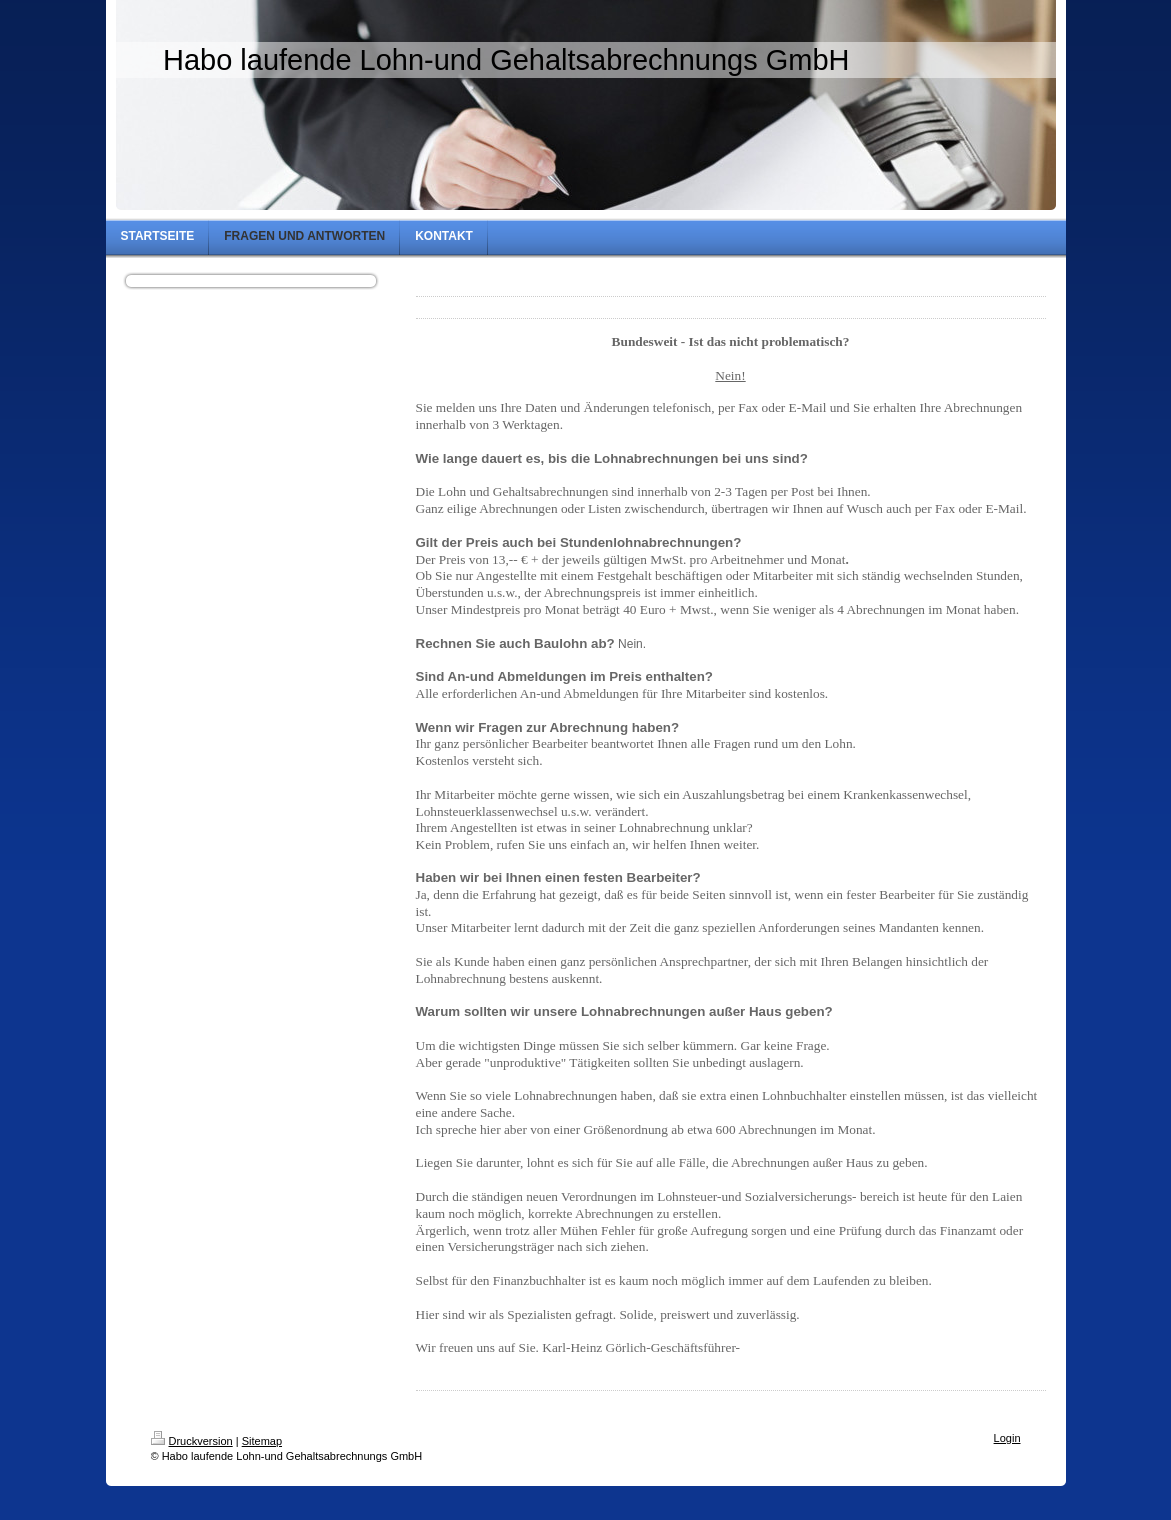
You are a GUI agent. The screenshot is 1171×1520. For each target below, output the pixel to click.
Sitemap (262, 1441)
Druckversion (192, 1441)
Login (1007, 1438)
